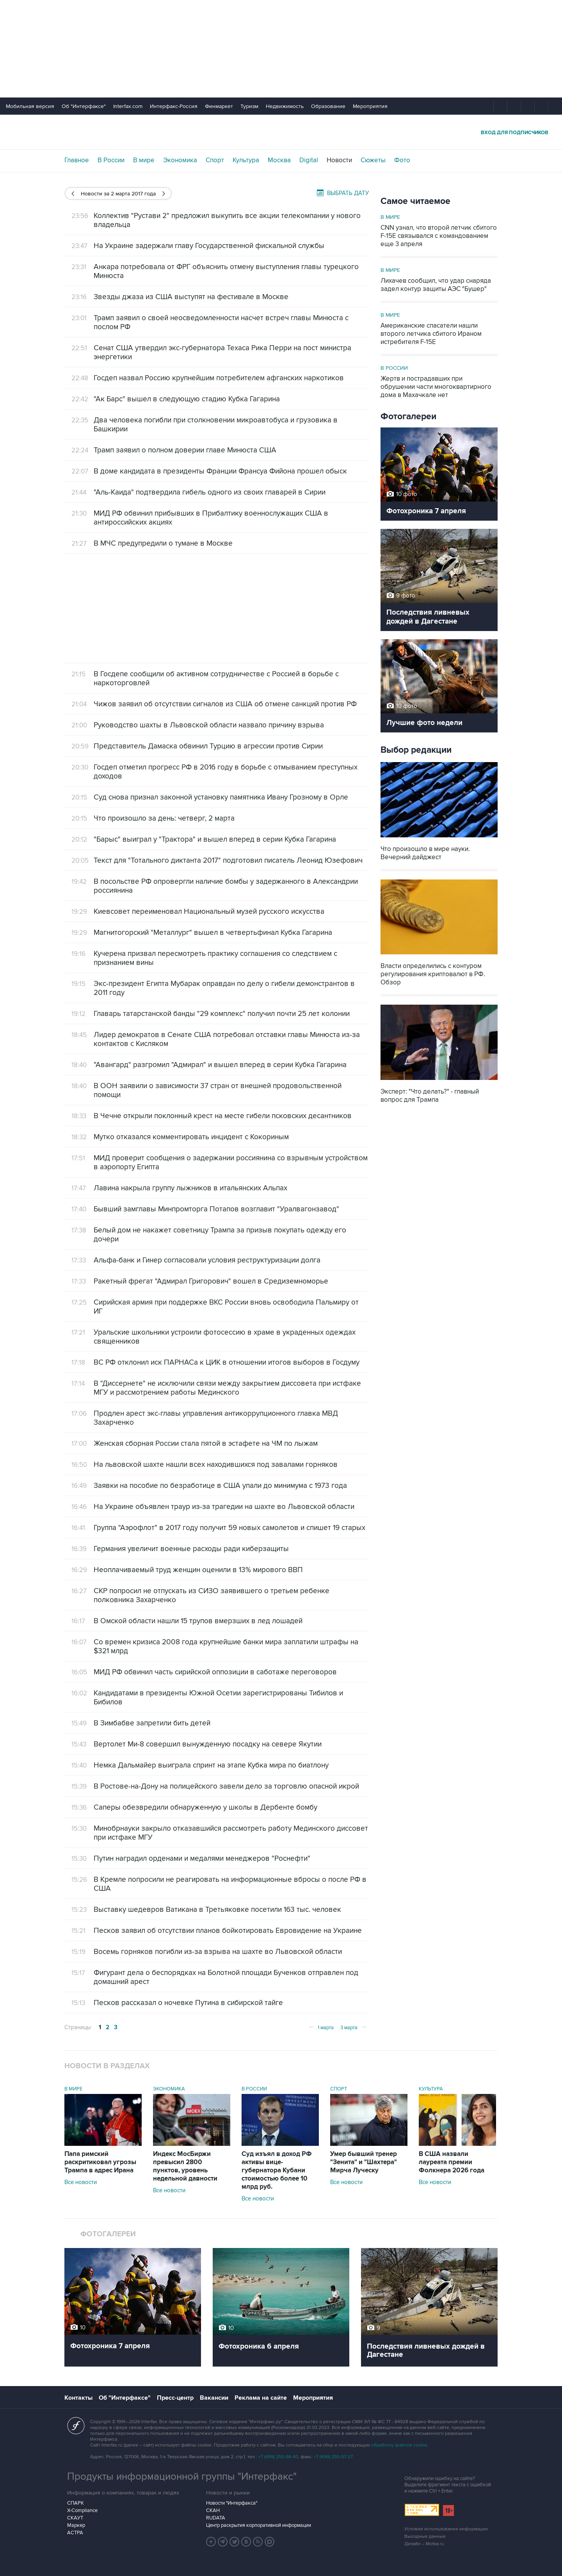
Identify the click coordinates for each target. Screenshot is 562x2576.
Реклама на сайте (261, 2398)
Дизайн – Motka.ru (424, 2544)
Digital (308, 160)
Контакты (78, 2398)
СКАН (213, 2510)
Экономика (180, 160)
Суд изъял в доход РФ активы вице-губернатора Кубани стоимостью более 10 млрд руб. (277, 2170)
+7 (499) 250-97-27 (333, 2457)
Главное (76, 160)
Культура (246, 160)
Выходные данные (425, 2536)
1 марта (321, 2027)
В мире (144, 160)
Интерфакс (281, 132)
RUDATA (215, 2518)
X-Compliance (82, 2510)
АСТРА (75, 2533)
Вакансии (214, 2398)
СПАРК (75, 2503)
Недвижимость (285, 106)
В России (111, 160)
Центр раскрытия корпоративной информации (258, 2525)
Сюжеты (373, 160)
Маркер (76, 2525)
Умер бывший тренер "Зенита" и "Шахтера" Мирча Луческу (363, 2162)
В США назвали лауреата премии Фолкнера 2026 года (451, 2162)
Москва (279, 160)
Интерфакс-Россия (173, 106)
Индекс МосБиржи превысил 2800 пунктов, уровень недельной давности (185, 2166)
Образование (328, 106)
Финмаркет (219, 106)
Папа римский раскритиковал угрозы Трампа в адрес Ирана (100, 2162)
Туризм (249, 106)
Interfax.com (127, 106)
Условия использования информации (446, 2529)
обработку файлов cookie (399, 2445)
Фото (402, 160)
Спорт (215, 160)
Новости (339, 160)
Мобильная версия (30, 106)
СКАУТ (75, 2518)
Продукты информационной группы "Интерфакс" (182, 2476)
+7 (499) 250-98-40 (278, 2457)
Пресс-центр (175, 2398)
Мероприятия (370, 106)
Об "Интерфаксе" (84, 106)
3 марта (353, 2027)
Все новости (80, 2182)
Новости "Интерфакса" (231, 2503)
